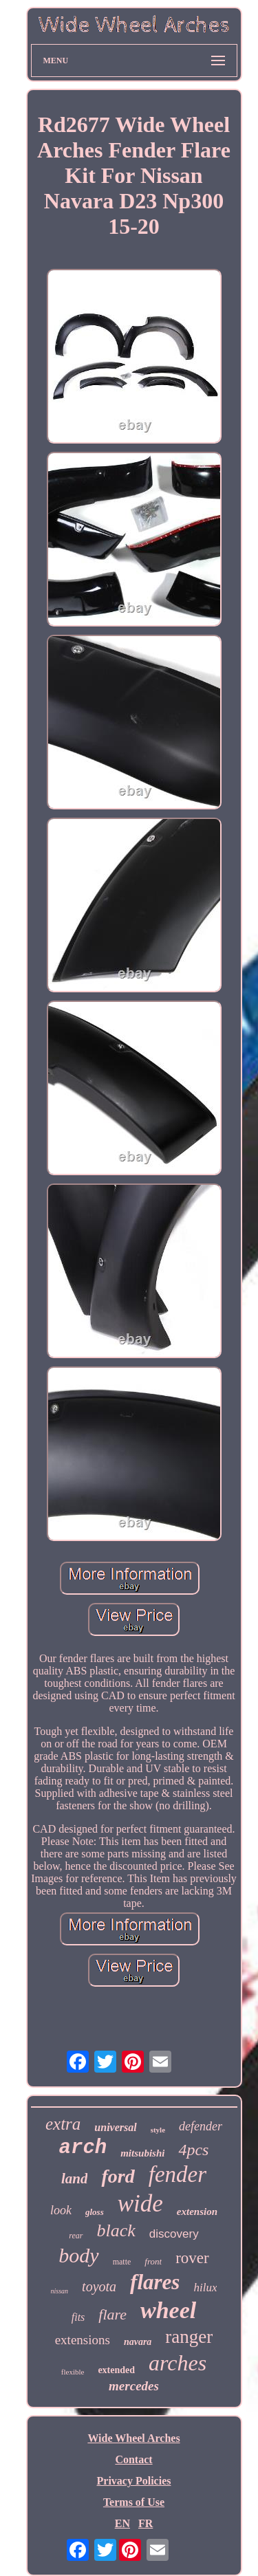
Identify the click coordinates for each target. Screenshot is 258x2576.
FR (145, 2523)
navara (137, 2342)
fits (78, 2317)
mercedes (134, 2386)
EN (122, 2523)
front (153, 2261)
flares (155, 2282)
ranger (189, 2336)
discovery (174, 2233)
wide (140, 2203)
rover (192, 2258)
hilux (205, 2287)
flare (112, 2314)
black (116, 2230)
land (74, 2178)
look (61, 2210)
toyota (99, 2286)
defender (200, 2126)
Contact (133, 2459)
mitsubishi (142, 2153)
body (78, 2255)
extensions (82, 2340)
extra (62, 2124)
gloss (94, 2212)
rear (76, 2235)
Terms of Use (133, 2502)
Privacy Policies (134, 2481)
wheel (168, 2310)
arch (83, 2148)
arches (177, 2362)
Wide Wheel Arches (133, 2438)
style (158, 2130)
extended (116, 2370)
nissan (60, 2291)
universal (115, 2127)
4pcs (193, 2150)
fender (177, 2174)
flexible (73, 2372)
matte (122, 2262)
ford (117, 2176)
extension (197, 2211)
